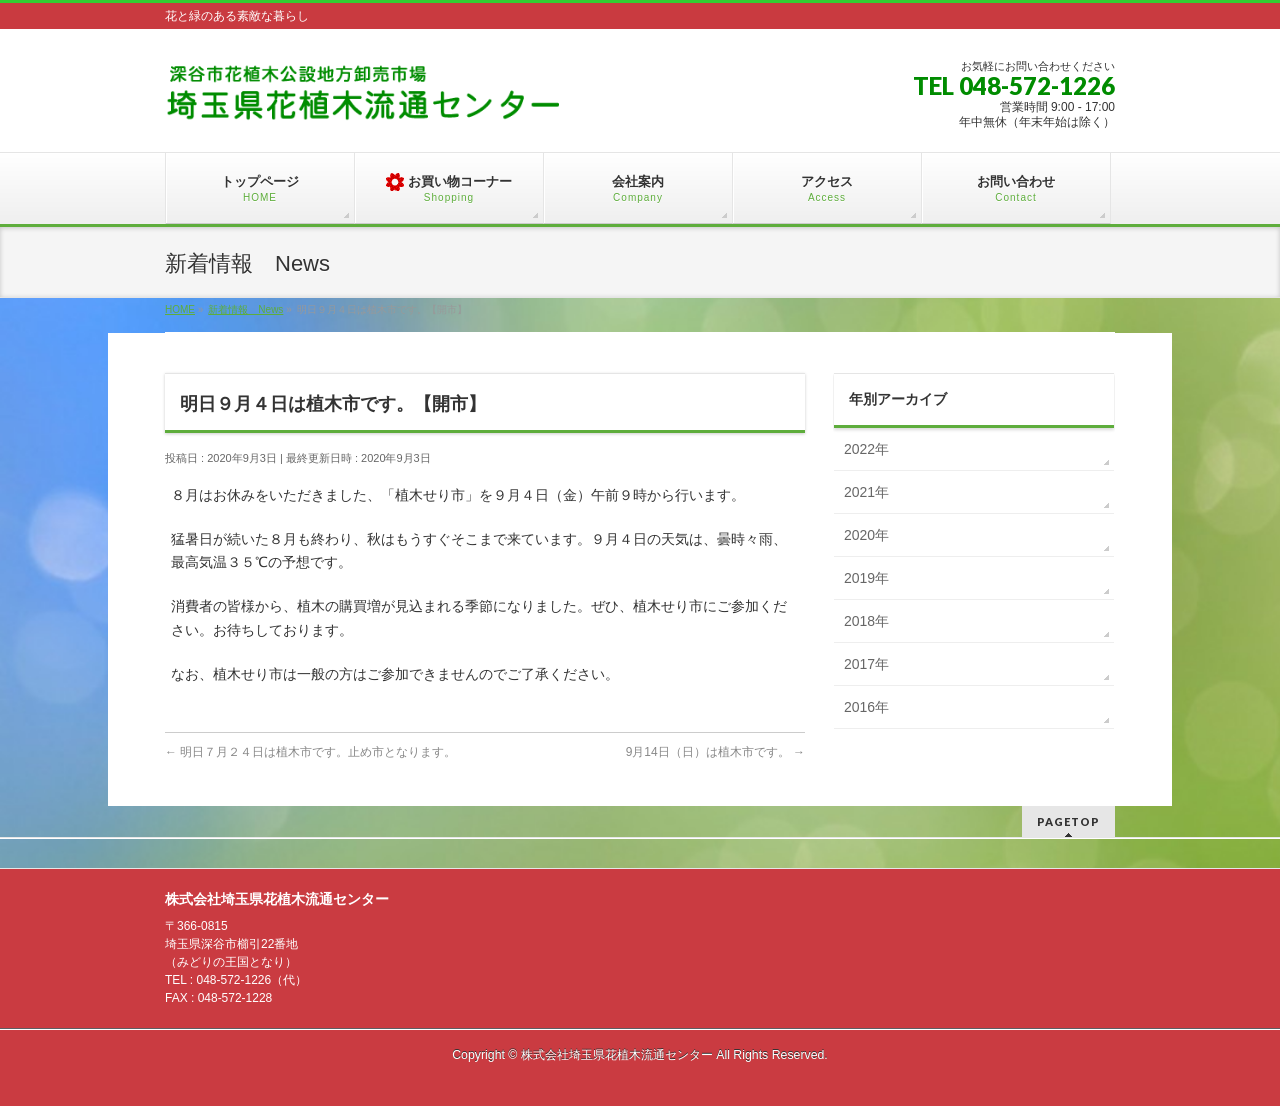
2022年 (866, 449)
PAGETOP (1068, 821)
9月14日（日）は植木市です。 (715, 752)
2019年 (866, 578)
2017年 (866, 664)
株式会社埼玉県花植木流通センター (617, 1055)
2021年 (866, 492)
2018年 (866, 621)
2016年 (866, 707)
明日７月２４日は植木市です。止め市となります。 (310, 752)
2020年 (866, 535)
